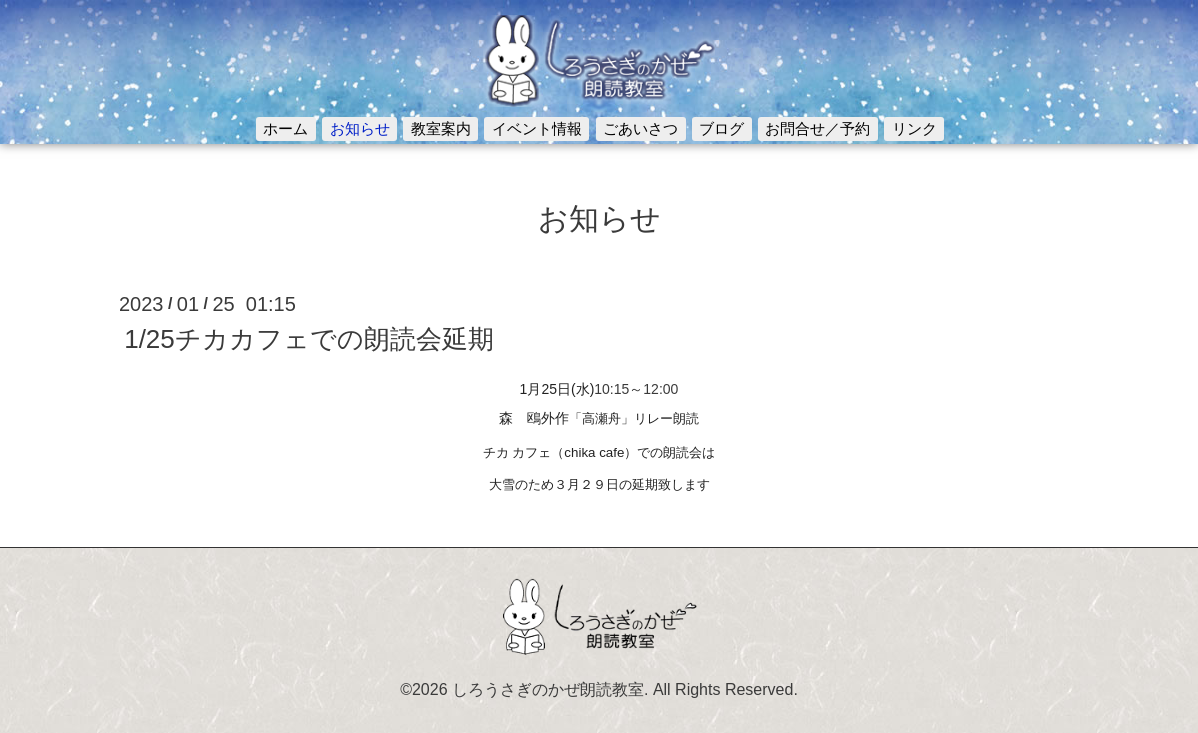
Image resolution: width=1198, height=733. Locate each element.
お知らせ (360, 128)
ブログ (721, 128)
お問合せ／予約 (817, 128)
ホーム (285, 128)
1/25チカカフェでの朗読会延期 (309, 339)
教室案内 (441, 128)
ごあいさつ (640, 128)
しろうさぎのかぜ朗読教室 (548, 689)
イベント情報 (537, 128)
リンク (914, 128)
